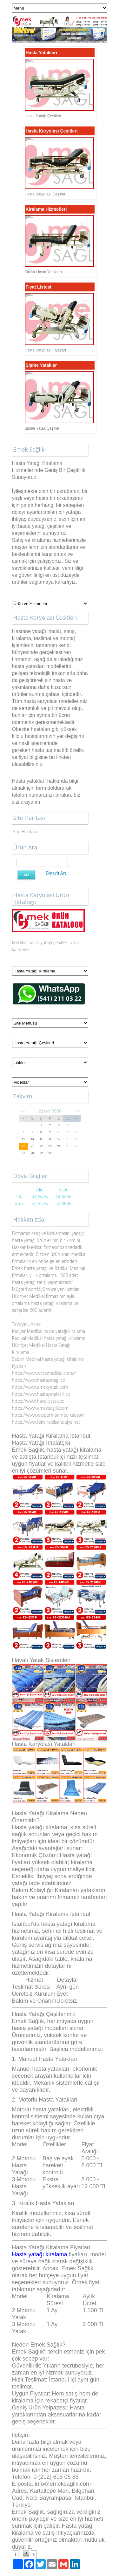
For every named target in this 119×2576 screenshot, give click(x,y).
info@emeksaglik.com (63, 2484)
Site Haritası (25, 831)
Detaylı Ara (56, 873)
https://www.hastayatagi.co (38, 1380)
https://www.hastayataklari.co (41, 1394)
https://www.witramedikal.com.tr (44, 1373)
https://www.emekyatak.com (40, 1387)
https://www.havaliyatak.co (38, 1401)
